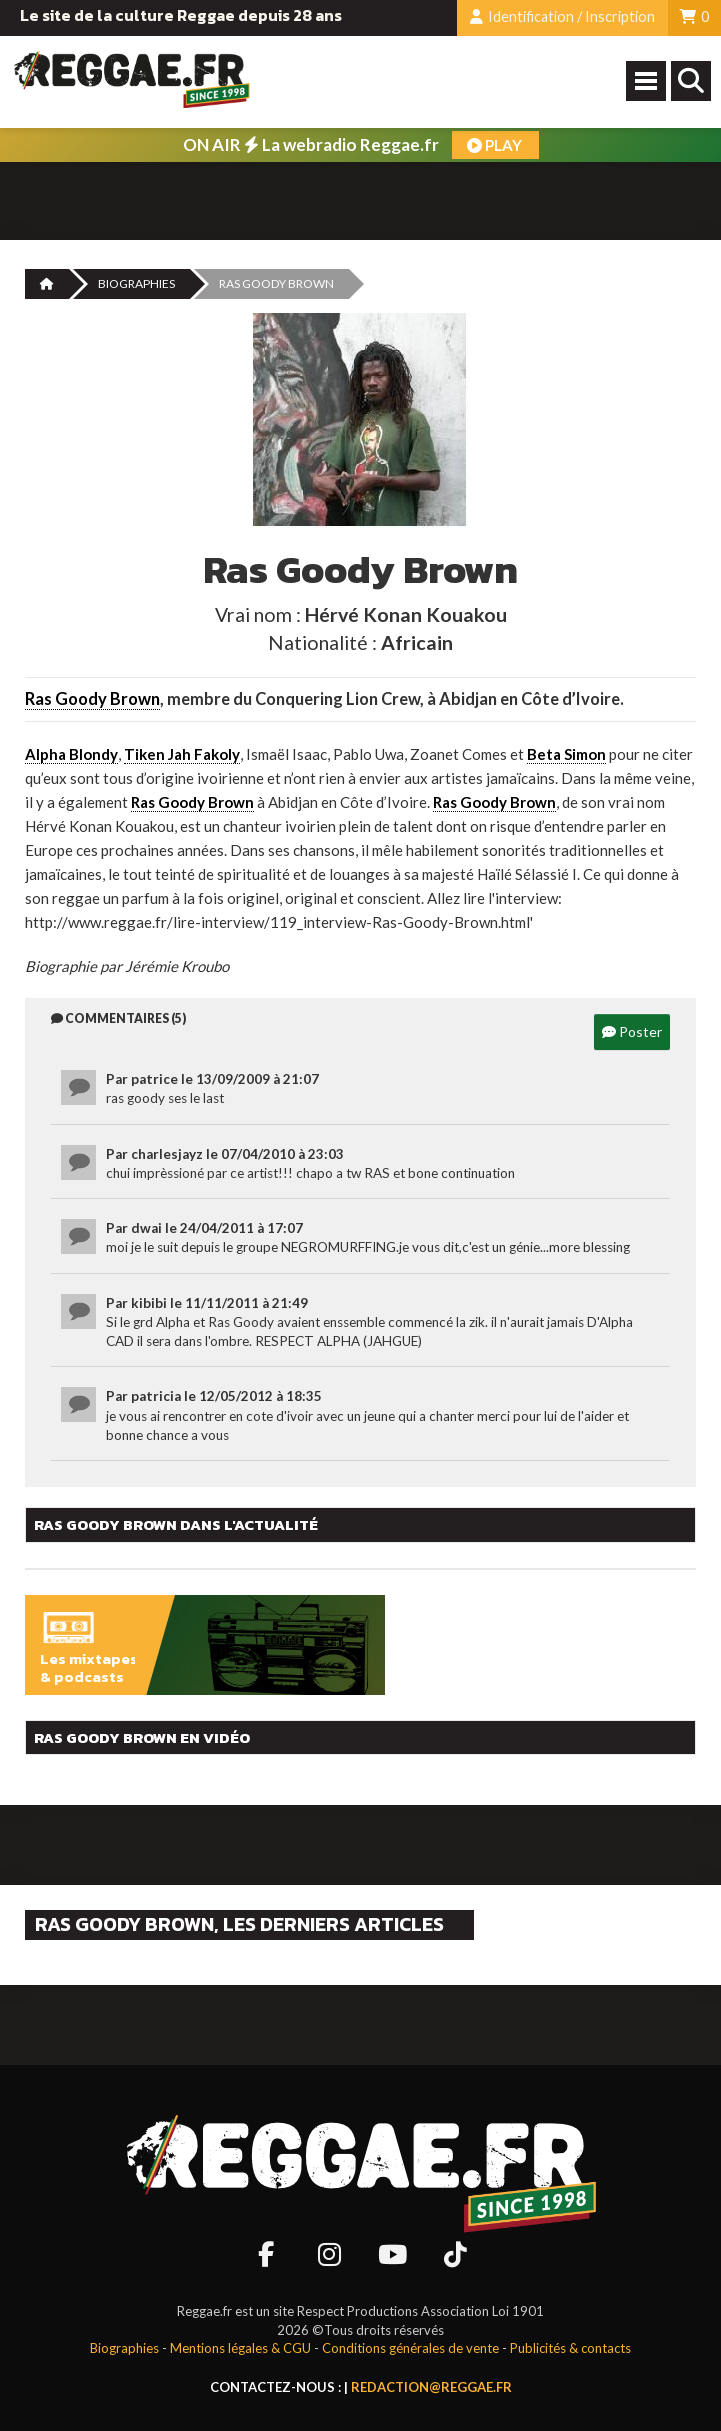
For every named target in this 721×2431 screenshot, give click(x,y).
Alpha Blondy (71, 754)
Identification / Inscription (562, 16)
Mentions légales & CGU (240, 2348)
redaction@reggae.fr (431, 2387)
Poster (632, 1031)
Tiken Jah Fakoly (182, 754)
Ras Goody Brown (92, 699)
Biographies (136, 283)
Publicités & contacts (570, 2348)
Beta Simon (566, 754)
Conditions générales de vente (410, 2348)
